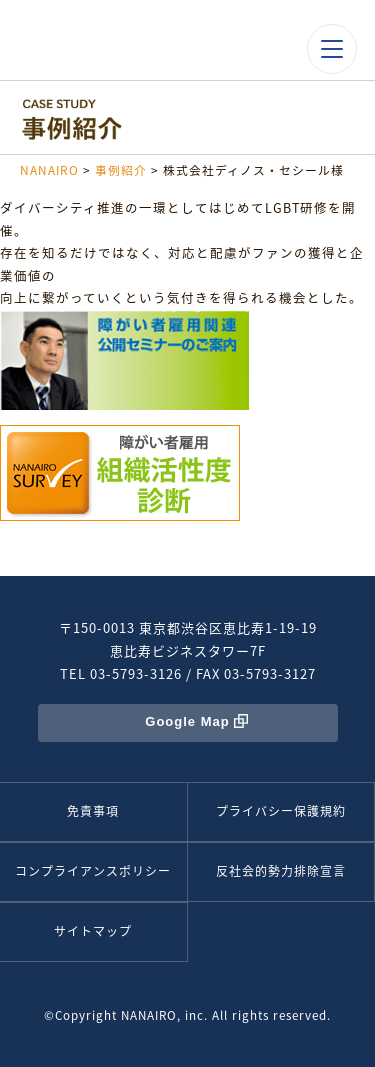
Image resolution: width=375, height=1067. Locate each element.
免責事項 (93, 811)
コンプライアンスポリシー (93, 871)
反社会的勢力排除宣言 (281, 871)
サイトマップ (93, 931)
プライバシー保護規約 (281, 811)
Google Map (187, 721)
